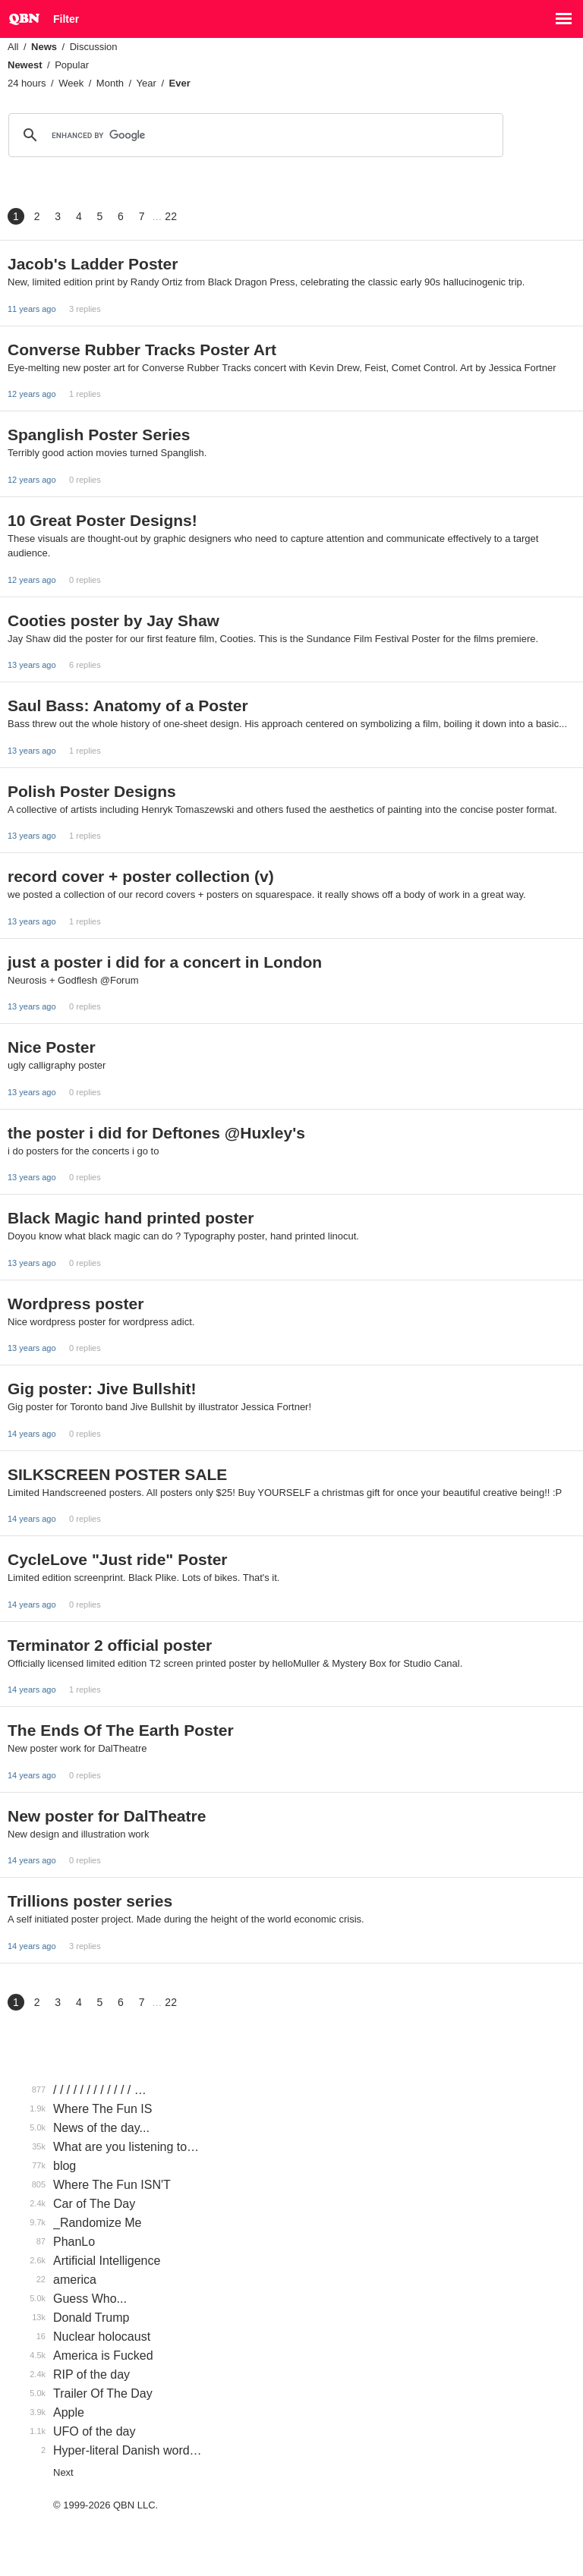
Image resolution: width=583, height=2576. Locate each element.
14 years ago (32, 1433)
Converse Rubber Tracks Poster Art (142, 349)
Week (71, 83)
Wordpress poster (75, 1303)
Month (110, 83)
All (13, 46)
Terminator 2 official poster (110, 1645)
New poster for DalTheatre (107, 1816)
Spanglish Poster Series (99, 434)
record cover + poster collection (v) (141, 876)
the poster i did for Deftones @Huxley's (156, 1133)
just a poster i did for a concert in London (165, 962)
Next (63, 2472)
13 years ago (32, 664)
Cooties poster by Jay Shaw (113, 620)
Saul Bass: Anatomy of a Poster (128, 705)
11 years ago (32, 308)
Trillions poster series (90, 1901)
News (44, 46)
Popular (72, 65)
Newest (25, 65)
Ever (180, 83)
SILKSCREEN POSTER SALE (117, 1474)
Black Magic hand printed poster (131, 1218)
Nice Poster (52, 1047)
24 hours (27, 83)
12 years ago (32, 393)
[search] (253, 135)
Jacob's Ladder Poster (93, 263)
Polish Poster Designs (92, 791)
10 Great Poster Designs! (102, 520)
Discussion (94, 46)
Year (146, 83)
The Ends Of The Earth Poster (121, 1730)
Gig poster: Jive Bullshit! (102, 1388)
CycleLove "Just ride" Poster (118, 1559)
